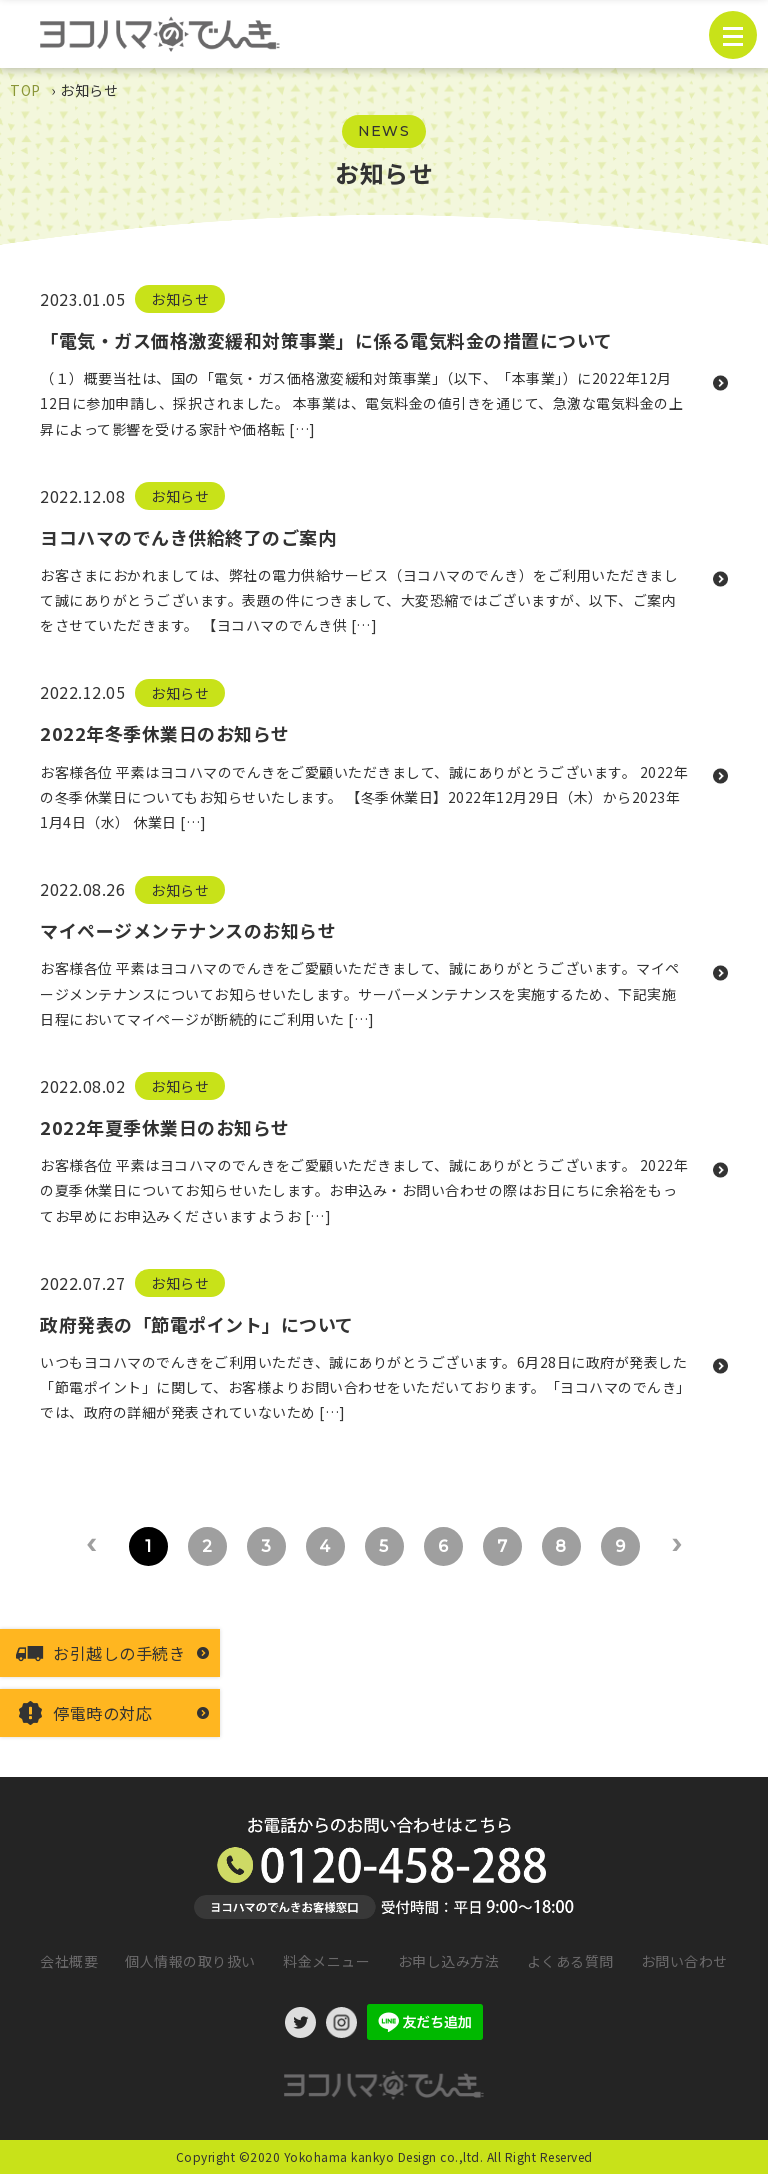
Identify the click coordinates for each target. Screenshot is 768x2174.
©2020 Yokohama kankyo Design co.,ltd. (361, 2156)
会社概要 (69, 1961)
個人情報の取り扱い (190, 1961)
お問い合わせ (684, 1961)
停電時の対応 (102, 1713)
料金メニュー (326, 1961)
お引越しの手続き (119, 1653)
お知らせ (180, 299)
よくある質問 (570, 1961)
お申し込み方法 (449, 1961)
